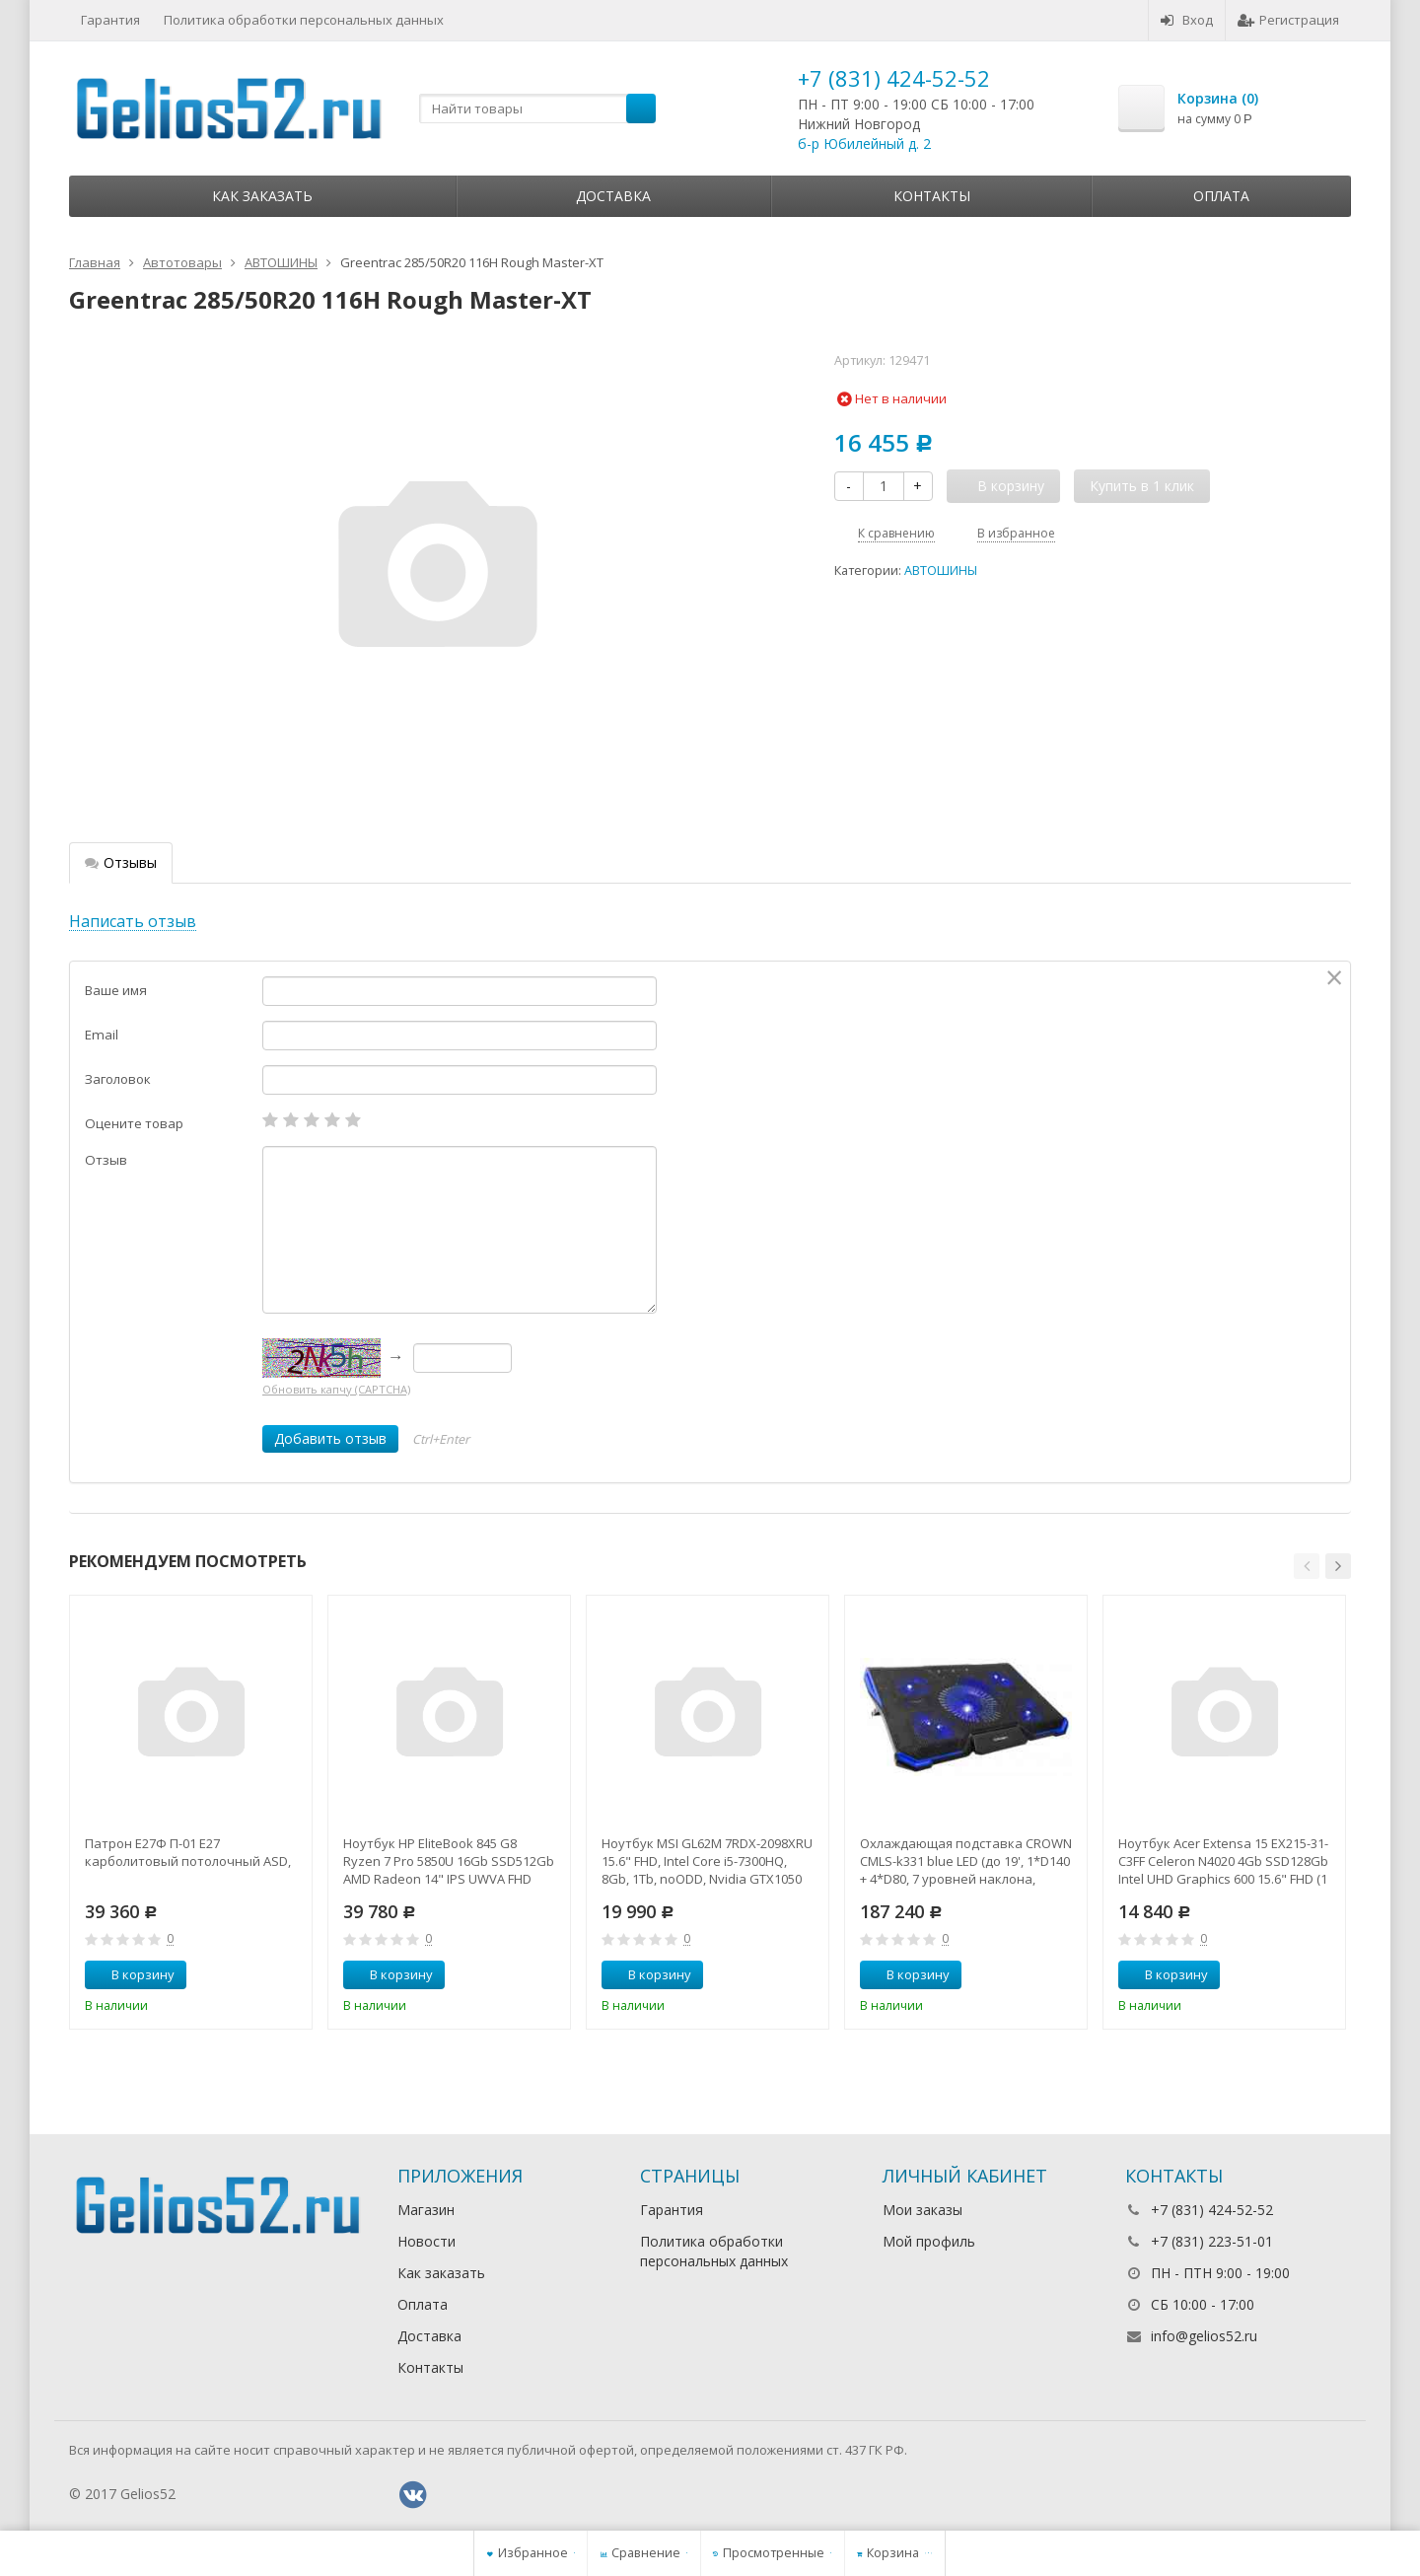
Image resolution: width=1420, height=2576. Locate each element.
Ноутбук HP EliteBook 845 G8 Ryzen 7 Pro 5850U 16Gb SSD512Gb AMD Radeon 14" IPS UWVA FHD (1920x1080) (448, 1861)
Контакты (931, 195)
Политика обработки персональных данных (304, 20)
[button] (1306, 1566)
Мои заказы (922, 2209)
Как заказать (262, 195)
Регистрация (1288, 20)
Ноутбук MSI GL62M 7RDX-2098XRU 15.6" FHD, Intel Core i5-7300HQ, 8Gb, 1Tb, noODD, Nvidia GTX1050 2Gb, (707, 1861)
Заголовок (118, 1079)
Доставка (613, 195)
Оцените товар (134, 1123)
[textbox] (537, 108)
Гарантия (110, 20)
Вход (1187, 20)
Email (101, 1034)
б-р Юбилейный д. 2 (864, 143)
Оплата (1221, 195)
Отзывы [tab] (121, 862)
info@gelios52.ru (1204, 2335)
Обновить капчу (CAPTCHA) (336, 1389)
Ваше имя (116, 990)
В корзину (132, 1974)
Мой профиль (929, 2241)
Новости (426, 2241)
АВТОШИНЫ (940, 570)
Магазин (426, 2209)
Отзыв (106, 1160)
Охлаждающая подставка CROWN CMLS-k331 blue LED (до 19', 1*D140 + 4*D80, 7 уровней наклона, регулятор (966, 1861)
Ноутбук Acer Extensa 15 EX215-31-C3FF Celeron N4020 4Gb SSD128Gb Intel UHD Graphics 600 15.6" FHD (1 (1223, 1861)
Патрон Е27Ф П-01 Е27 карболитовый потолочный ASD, (188, 1852)
